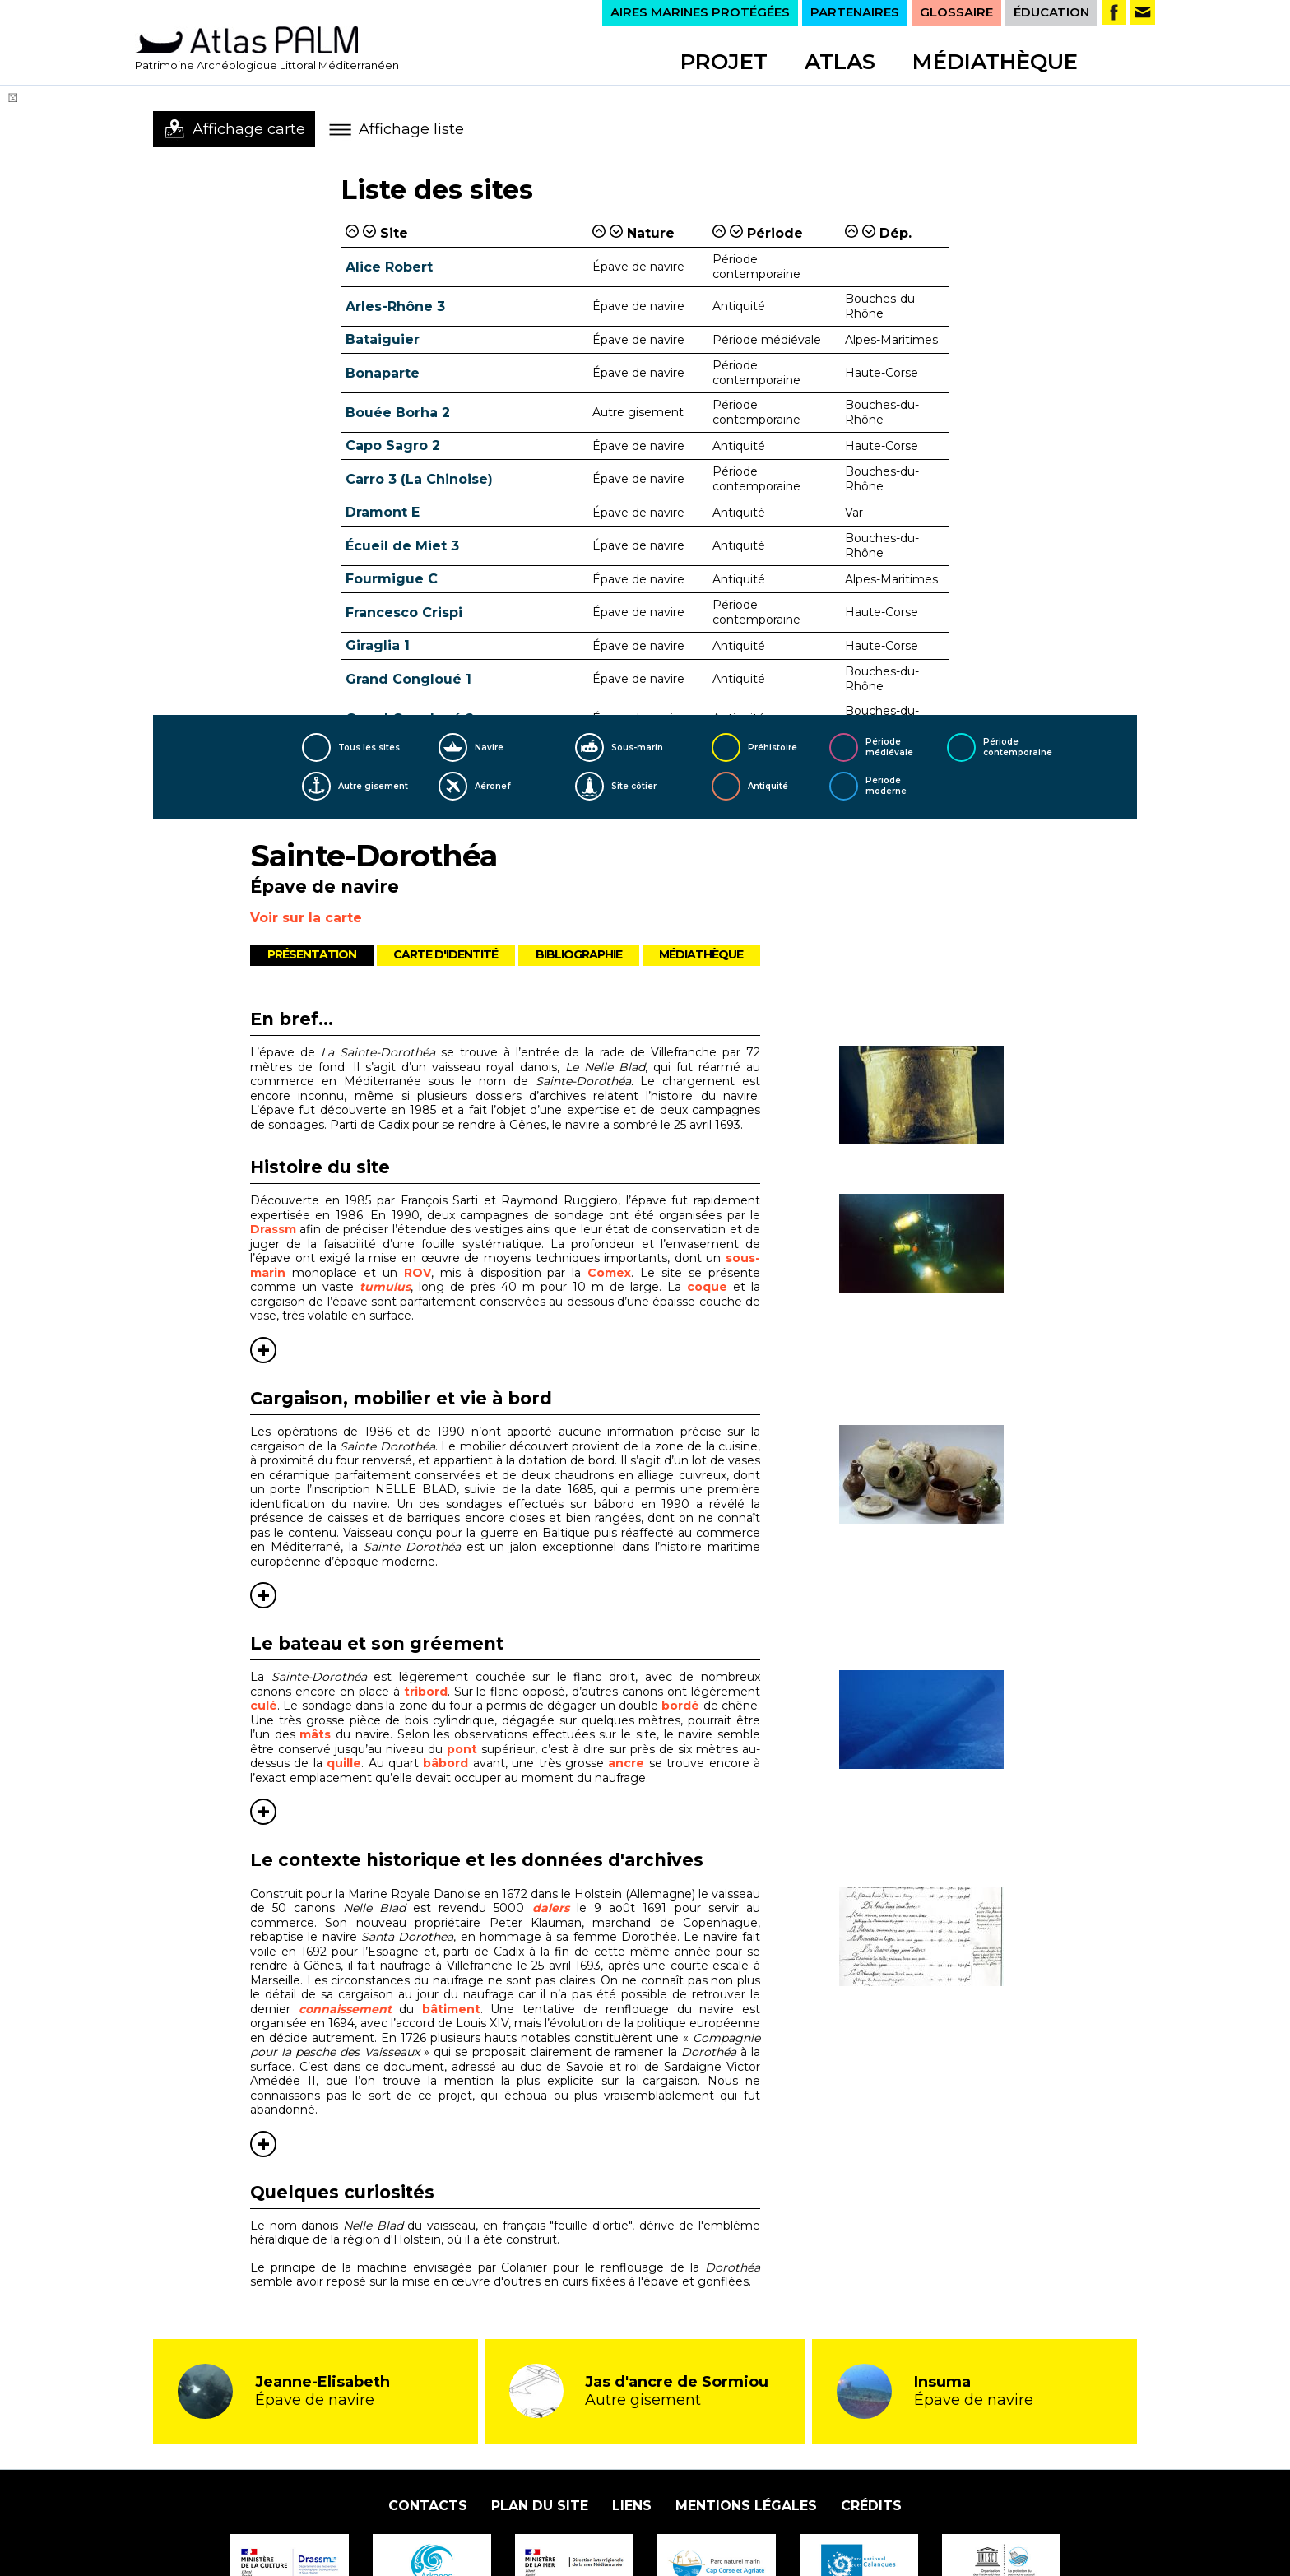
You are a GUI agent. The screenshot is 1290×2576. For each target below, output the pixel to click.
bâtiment (451, 2009)
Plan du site (539, 2505)
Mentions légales (746, 2505)
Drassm (273, 1229)
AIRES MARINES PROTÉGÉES (700, 12)
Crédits (871, 2505)
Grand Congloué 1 (408, 679)
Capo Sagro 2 (393, 445)
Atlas (840, 62)
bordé (680, 1705)
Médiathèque (995, 62)
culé (263, 1705)
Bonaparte (383, 373)
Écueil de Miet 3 (402, 546)
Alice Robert (389, 267)
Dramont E (383, 512)
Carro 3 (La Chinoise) (419, 479)
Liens (632, 2505)
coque (710, 1286)
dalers (550, 1908)
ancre (626, 1763)
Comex (609, 1272)
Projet (724, 62)
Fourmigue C (392, 579)
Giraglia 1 (378, 645)
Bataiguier (383, 339)
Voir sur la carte (306, 918)
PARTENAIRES (854, 12)
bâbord (445, 1763)
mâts (315, 1734)
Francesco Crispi (404, 612)
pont (462, 1749)
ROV (417, 1272)
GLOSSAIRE (956, 12)
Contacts (427, 2505)
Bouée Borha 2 (398, 412)
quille (344, 1763)
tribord (426, 1691)
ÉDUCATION (1051, 12)
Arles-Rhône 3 (395, 306)
